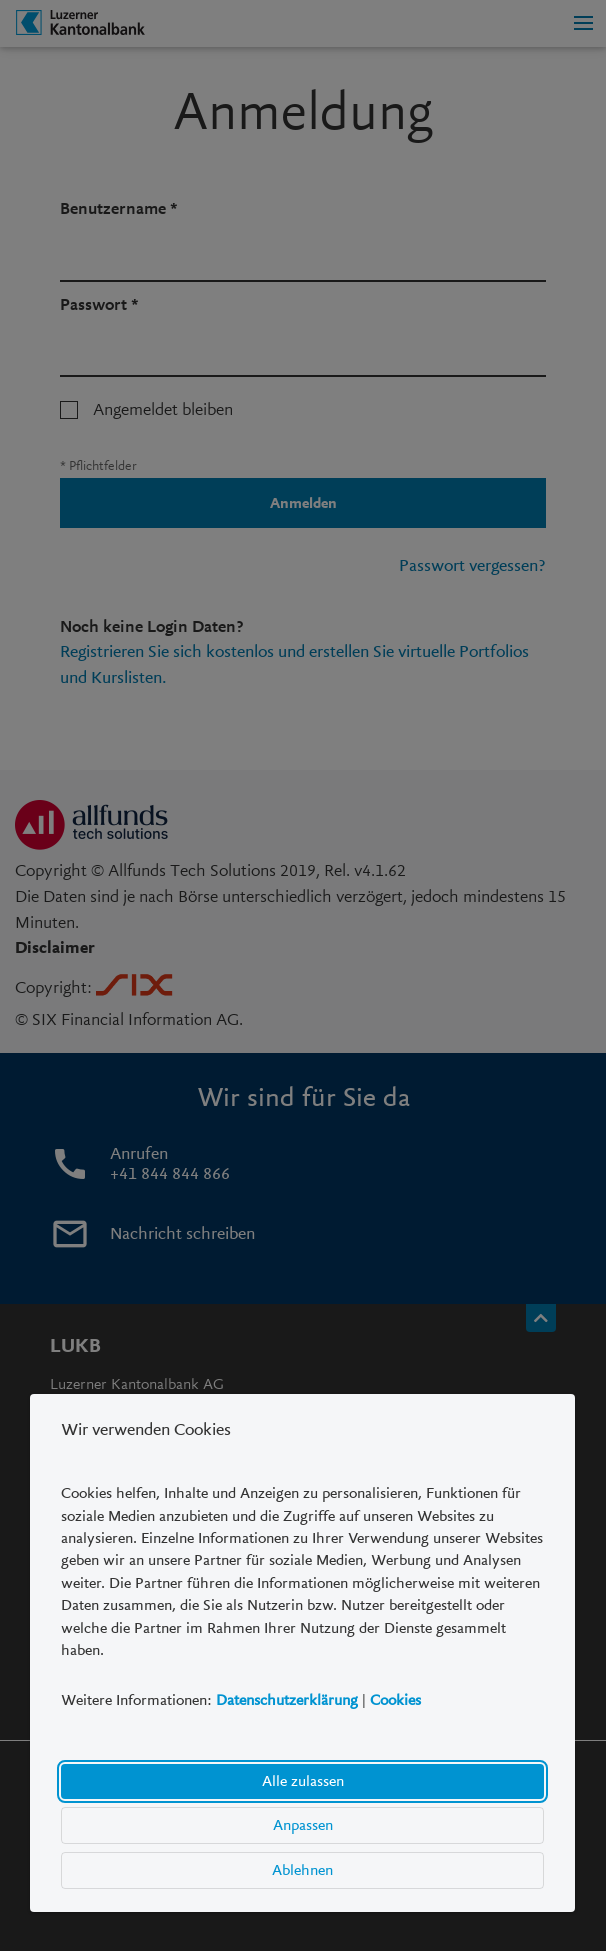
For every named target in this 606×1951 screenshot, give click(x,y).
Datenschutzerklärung (287, 1701)
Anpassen (303, 1825)
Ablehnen (302, 1870)
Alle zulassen (303, 1781)
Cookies (395, 1701)
